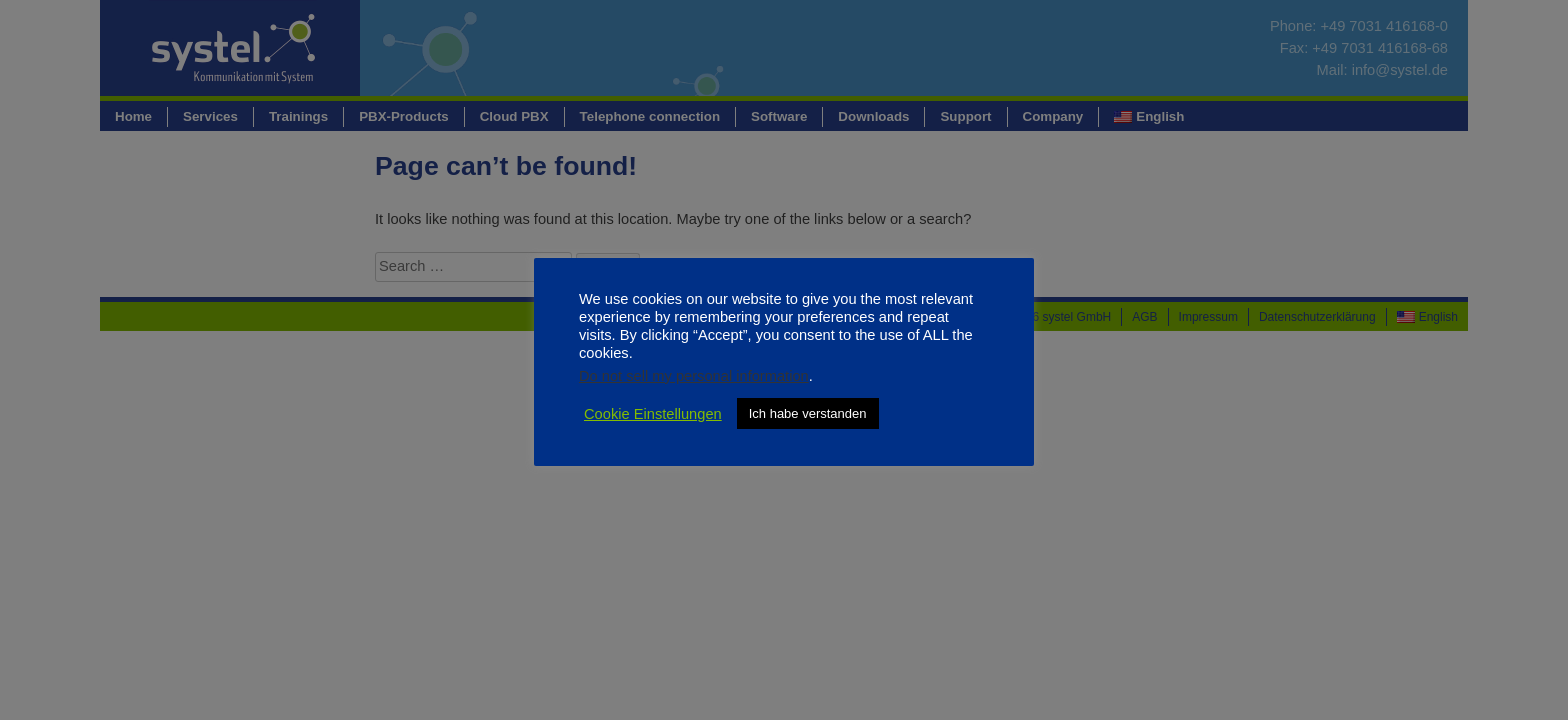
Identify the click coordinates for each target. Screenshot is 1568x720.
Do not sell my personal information (694, 376)
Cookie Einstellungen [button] (653, 414)
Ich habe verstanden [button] (808, 413)
